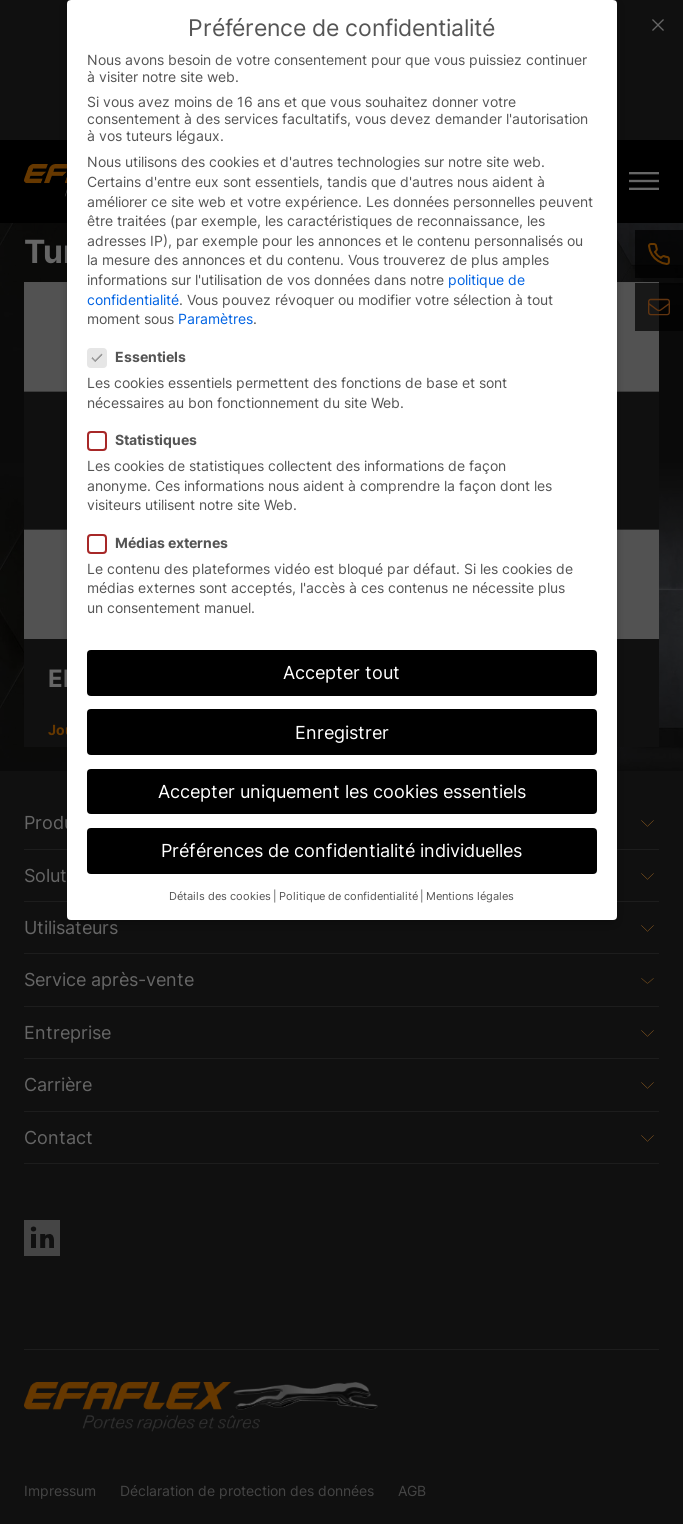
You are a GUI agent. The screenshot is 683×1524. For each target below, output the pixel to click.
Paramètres (215, 318)
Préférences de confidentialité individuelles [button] (341, 850)
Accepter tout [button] (341, 672)
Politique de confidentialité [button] (348, 896)
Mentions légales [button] (470, 896)
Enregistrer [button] (342, 732)
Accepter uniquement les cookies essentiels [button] (342, 791)
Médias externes (164, 542)
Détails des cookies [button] (220, 896)
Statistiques (148, 439)
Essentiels (143, 356)
